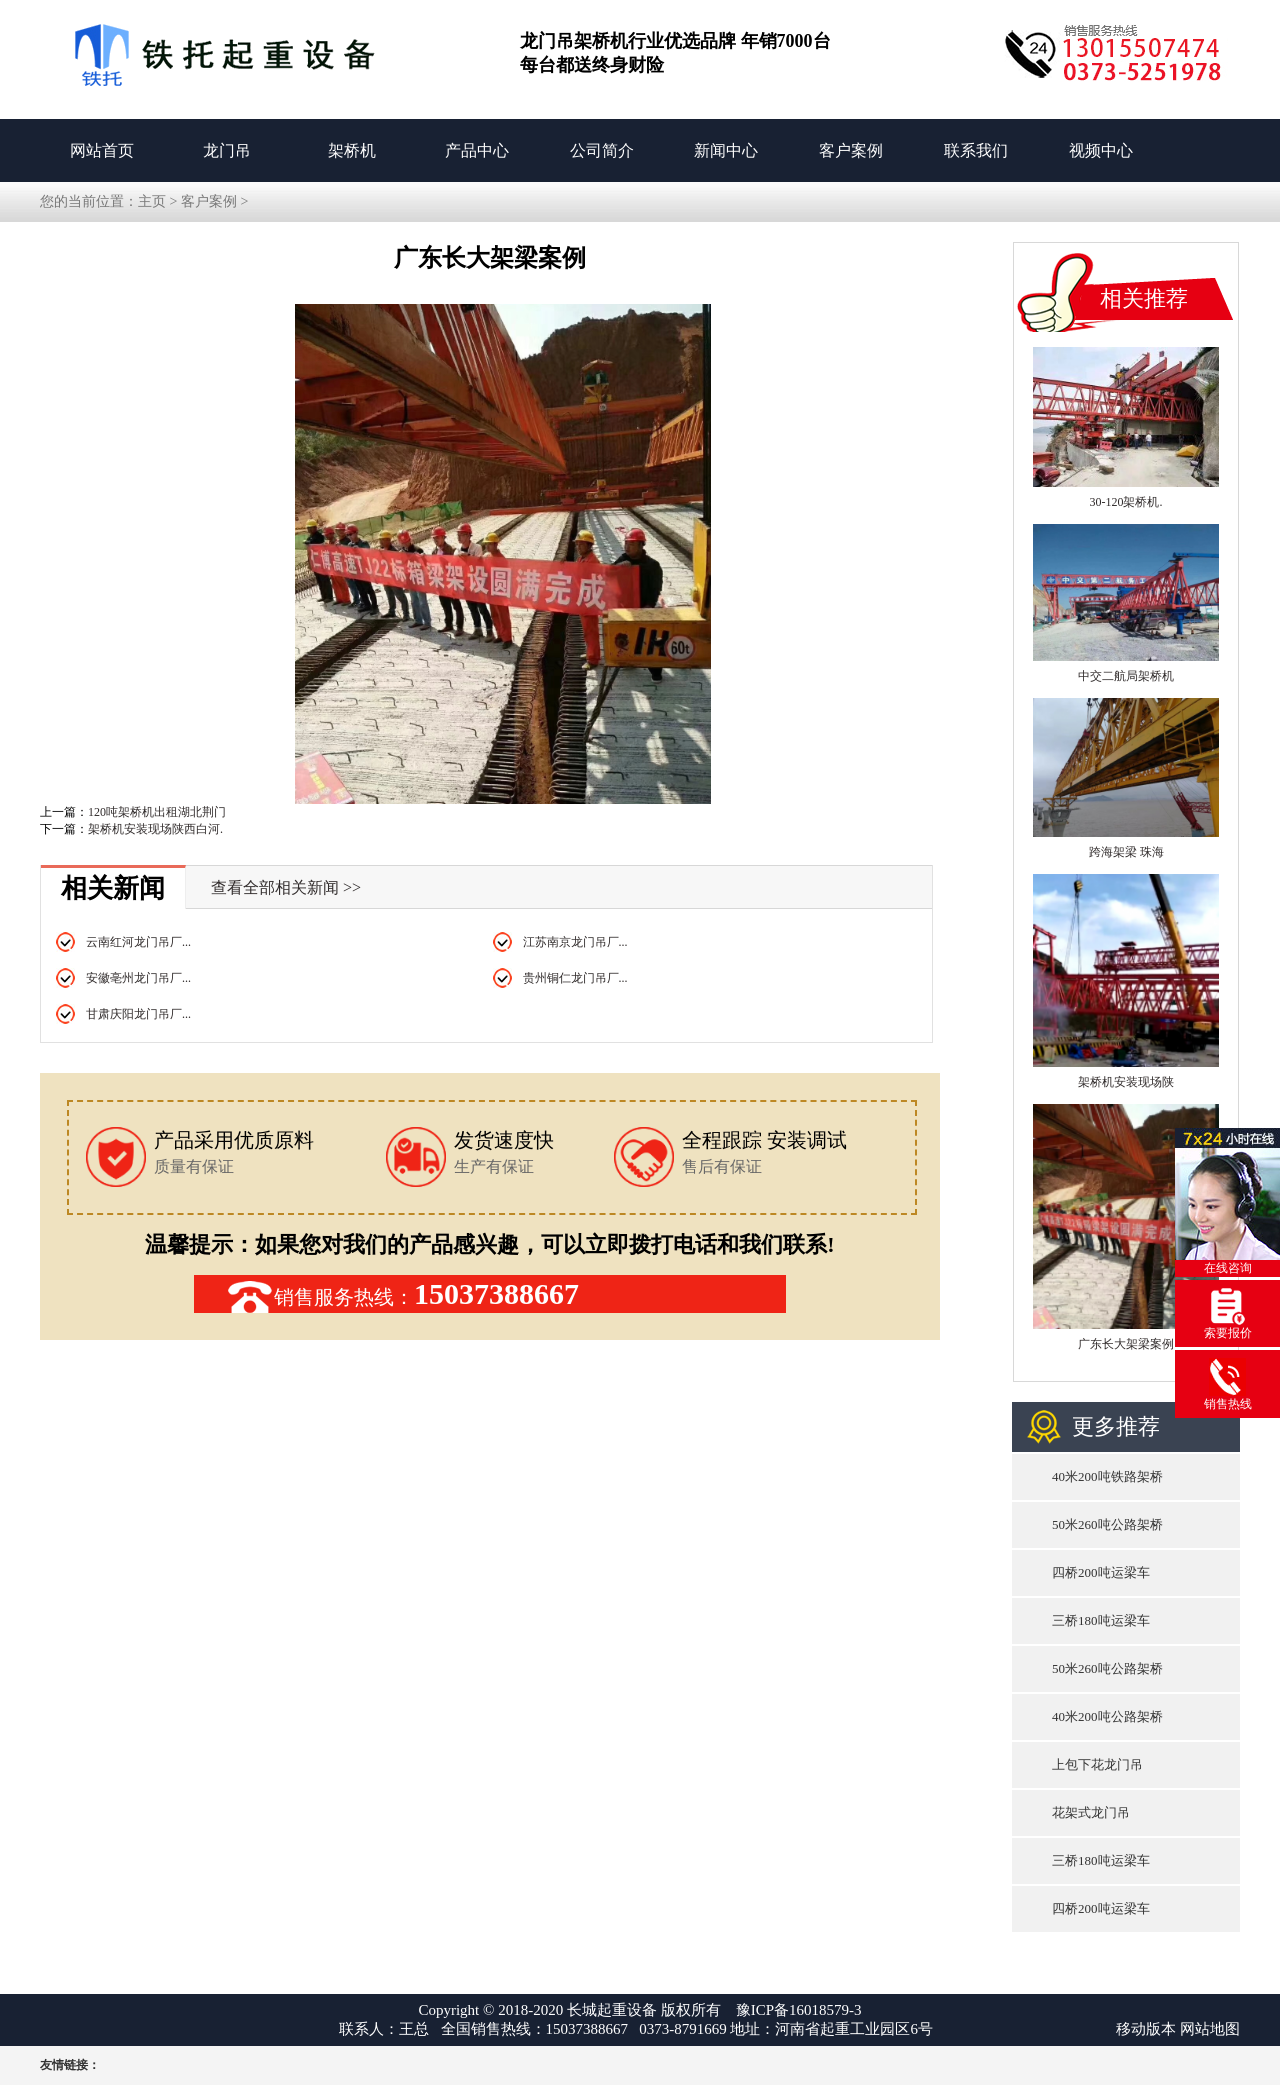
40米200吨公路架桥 (1107, 1716)
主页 (152, 201)
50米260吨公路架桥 (1107, 1524)
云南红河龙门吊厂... (138, 942)
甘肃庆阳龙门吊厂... (138, 1014)
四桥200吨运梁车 (1101, 1572)
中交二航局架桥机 (1126, 676)
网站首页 (102, 150)
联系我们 (976, 150)
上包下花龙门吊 (1097, 1764)
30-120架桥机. (1126, 502)
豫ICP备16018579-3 (799, 2010)
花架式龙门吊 (1091, 1812)
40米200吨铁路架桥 (1107, 1476)
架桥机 (352, 150)
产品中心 (477, 150)
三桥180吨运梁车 (1101, 1620)
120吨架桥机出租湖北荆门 (157, 812)
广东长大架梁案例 (1126, 1344)
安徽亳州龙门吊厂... (138, 978)
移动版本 (1146, 2029)
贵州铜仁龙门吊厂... (575, 978)
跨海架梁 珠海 (1126, 852)
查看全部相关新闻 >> (286, 887)
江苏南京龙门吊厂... (575, 942)
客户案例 (851, 150)
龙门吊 (227, 150)
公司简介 (602, 150)
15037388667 (496, 1293)
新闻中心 (726, 150)
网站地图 (1210, 2029)
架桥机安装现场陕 (1126, 1082)
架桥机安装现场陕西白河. (155, 829)
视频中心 (1101, 150)
